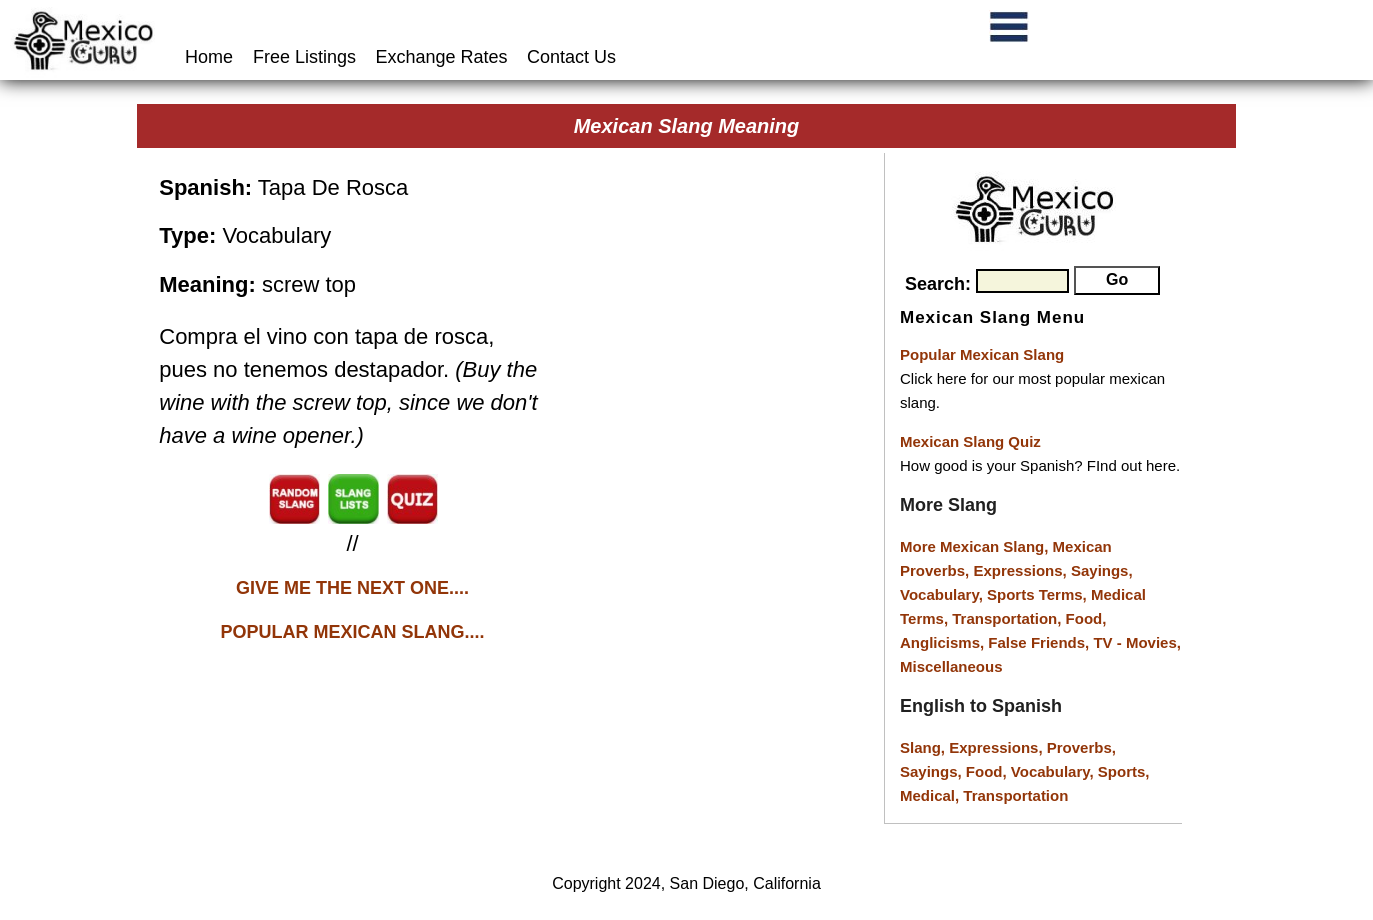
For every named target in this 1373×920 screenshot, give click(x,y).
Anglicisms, (944, 642)
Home (211, 57)
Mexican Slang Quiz (970, 441)
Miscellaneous (951, 666)
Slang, (924, 747)
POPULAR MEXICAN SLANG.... (353, 632)
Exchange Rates (442, 57)
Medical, (931, 795)
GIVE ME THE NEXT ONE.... (352, 588)
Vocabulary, (943, 594)
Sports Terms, (1039, 594)
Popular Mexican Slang (982, 354)
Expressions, (1019, 570)
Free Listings (304, 57)
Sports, (1124, 771)
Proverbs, (1081, 747)
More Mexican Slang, (976, 546)
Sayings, (1102, 570)
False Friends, (1040, 642)
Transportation (1015, 795)
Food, (1086, 618)
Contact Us (571, 57)
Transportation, (1008, 618)
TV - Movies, (1137, 642)
